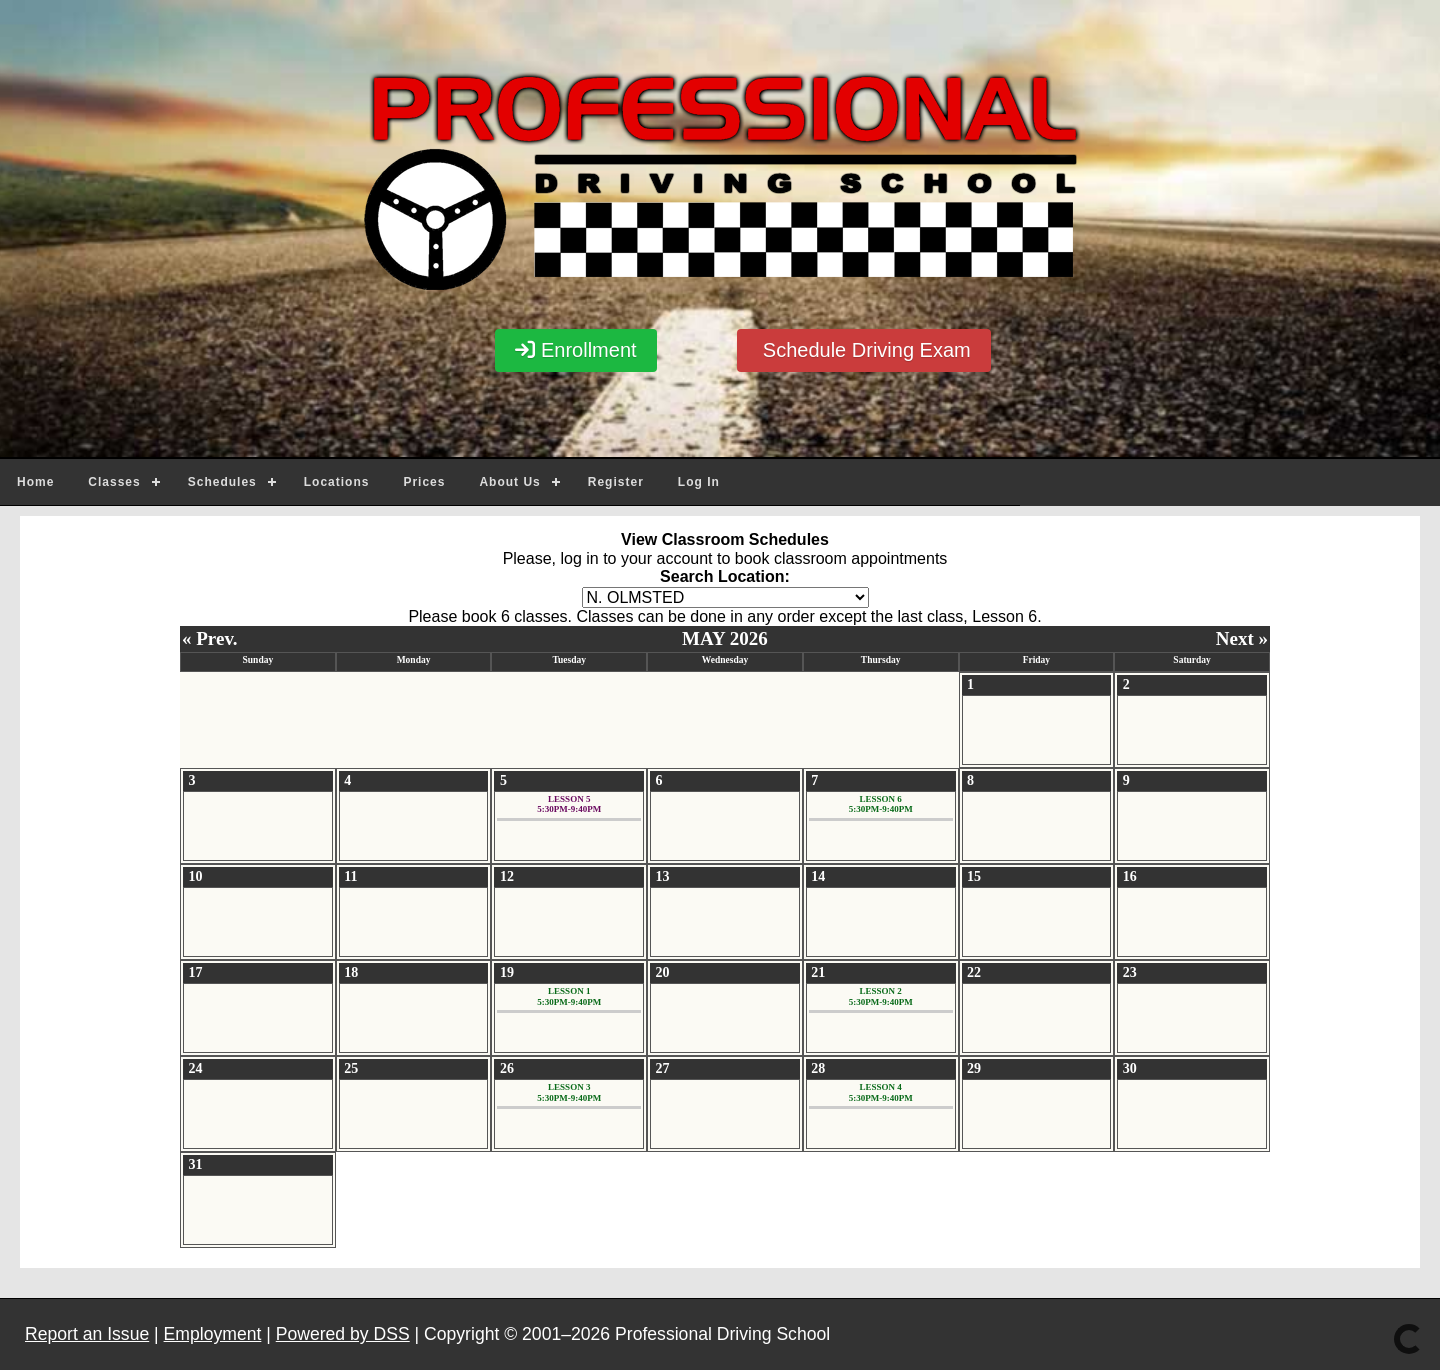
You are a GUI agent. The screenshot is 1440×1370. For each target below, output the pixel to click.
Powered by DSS (343, 1334)
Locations (337, 482)
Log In (699, 482)
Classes (114, 482)
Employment (213, 1334)
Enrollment (575, 350)
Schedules (222, 482)
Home (35, 482)
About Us (509, 482)
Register (616, 482)
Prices (424, 482)
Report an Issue (87, 1334)
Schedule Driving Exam (863, 350)
